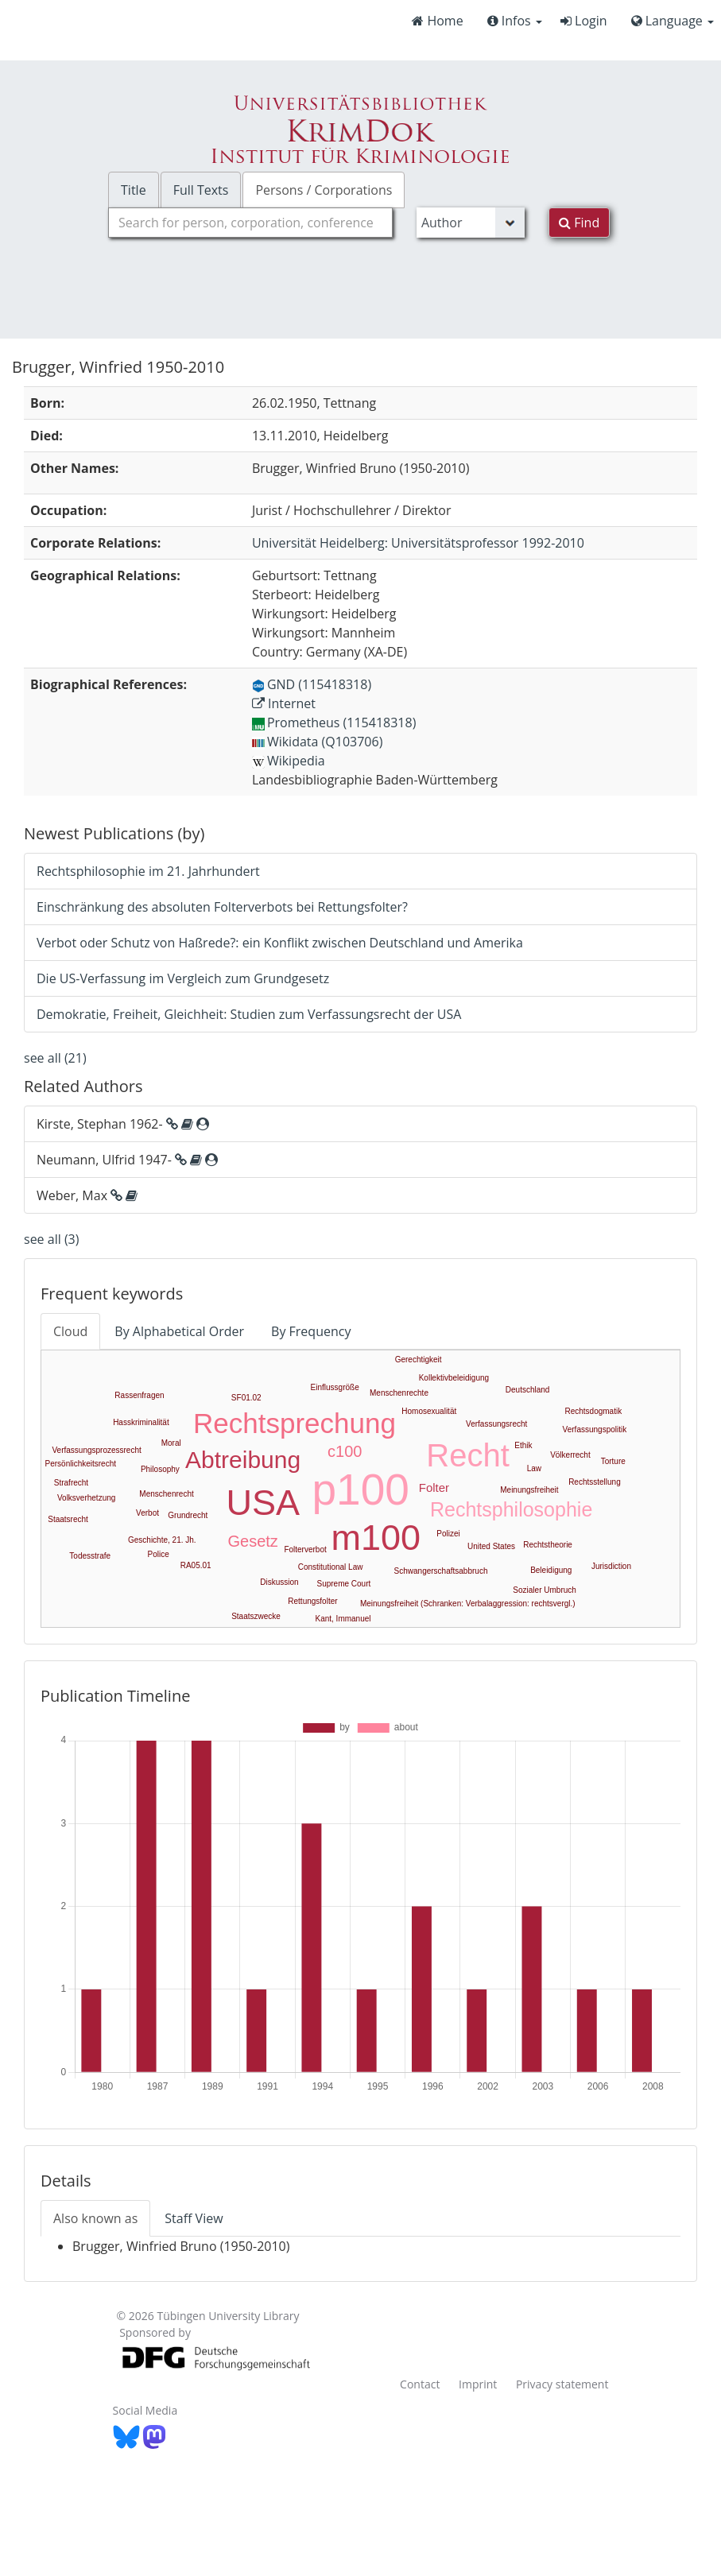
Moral (171, 1443)
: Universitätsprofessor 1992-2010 (418, 543)
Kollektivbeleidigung (454, 1377)
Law (534, 1468)
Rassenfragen (139, 1395)
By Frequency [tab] (311, 1331)
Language (672, 20)
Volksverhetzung (86, 1497)
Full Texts (201, 190)
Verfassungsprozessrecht (96, 1450)
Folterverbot (305, 1549)
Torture (613, 1461)
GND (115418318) (311, 684)
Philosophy (160, 1469)
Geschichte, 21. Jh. (162, 1540)
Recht (468, 1455)
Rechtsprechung (294, 1423)
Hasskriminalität (141, 1422)
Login (583, 20)
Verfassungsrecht (496, 1424)
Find (579, 222)
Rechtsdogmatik (593, 1411)
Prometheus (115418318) (334, 722)
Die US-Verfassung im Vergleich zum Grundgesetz (183, 978)
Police (158, 1554)
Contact (420, 2384)
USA (263, 1502)
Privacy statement (562, 2384)
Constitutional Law (330, 1567)
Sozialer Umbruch (544, 1590)
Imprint (478, 2384)
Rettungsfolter (312, 1601)
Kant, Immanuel (342, 1618)
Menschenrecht (166, 1493)
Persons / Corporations (323, 190)
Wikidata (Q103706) (317, 741)
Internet (284, 703)
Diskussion (279, 1582)
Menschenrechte (399, 1393)
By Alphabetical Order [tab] (179, 1331)
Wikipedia (288, 760)
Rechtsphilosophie (511, 1509)
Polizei (447, 1533)
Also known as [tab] (95, 2218)
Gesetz (252, 1541)
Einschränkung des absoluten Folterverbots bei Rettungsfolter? (222, 907)
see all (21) (55, 1058)
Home (437, 20)
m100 (376, 1537)
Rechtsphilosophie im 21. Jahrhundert (148, 871)
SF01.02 (246, 1397)
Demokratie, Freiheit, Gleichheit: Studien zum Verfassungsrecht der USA (249, 1014)
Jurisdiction (611, 1566)
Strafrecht (71, 1482)
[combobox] (250, 222)
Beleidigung (551, 1570)
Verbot (147, 1513)
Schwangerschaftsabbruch (441, 1571)
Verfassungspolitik (595, 1429)
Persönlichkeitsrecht (80, 1463)
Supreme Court (343, 1583)
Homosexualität (428, 1411)
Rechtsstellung (594, 1482)
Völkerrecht (570, 1455)
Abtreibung (242, 1460)
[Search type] (471, 222)
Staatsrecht (68, 1519)
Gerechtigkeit (418, 1359)
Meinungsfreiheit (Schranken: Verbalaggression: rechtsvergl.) (468, 1603)
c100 (345, 1451)
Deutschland (528, 1389)
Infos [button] (514, 20)
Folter (434, 1487)
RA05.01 (195, 1565)
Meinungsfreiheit (529, 1490)
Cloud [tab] (70, 1331)
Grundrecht (187, 1515)
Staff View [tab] (194, 2218)
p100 (360, 1489)
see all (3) (51, 1239)
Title (133, 190)
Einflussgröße (335, 1387)
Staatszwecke (256, 1616)
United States (491, 1546)
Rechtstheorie (547, 1544)
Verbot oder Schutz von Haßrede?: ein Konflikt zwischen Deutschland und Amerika (280, 942)
